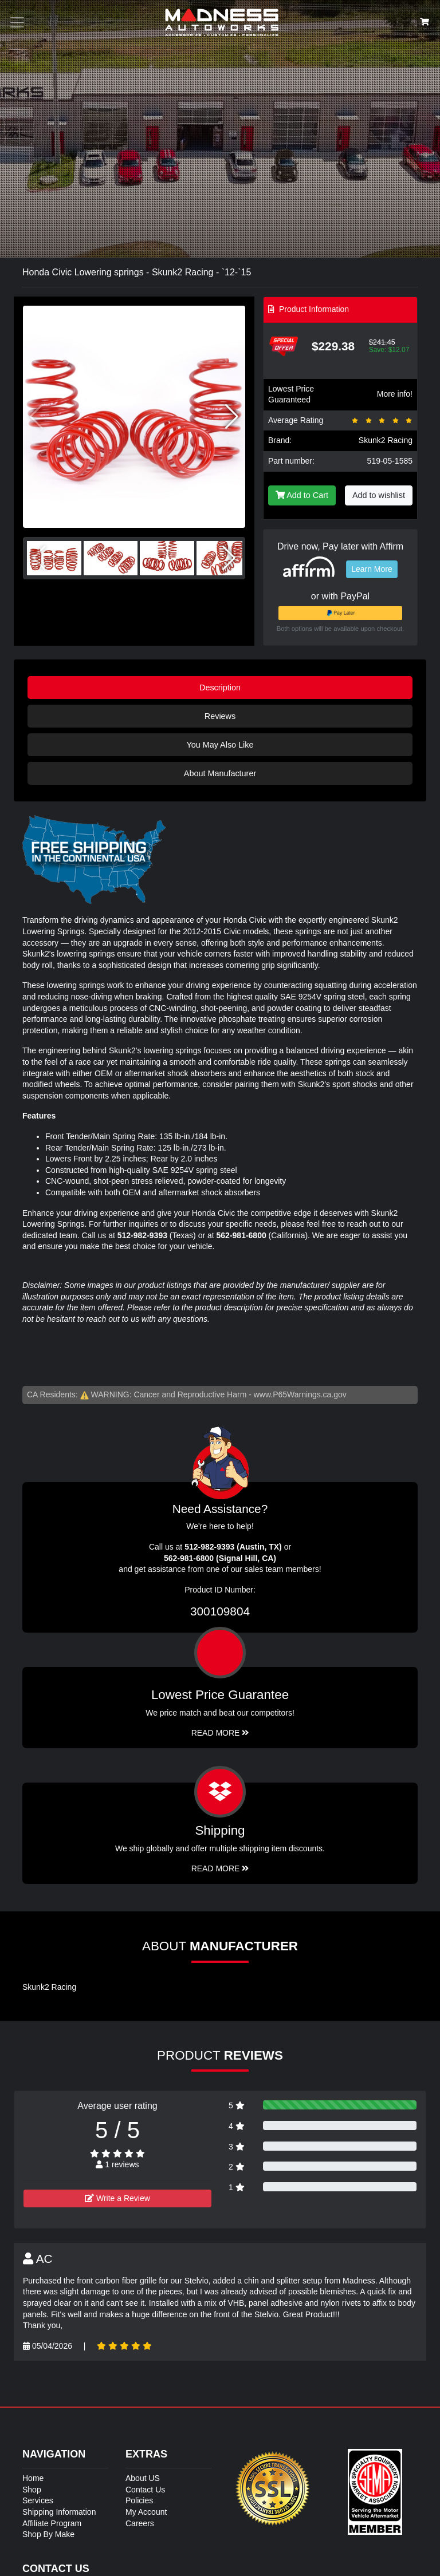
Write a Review (117, 2198)
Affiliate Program (51, 2523)
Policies (139, 2500)
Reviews (220, 716)
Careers (139, 2523)
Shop (31, 2489)
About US (142, 2478)
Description (220, 687)
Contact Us (145, 2489)
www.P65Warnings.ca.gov (300, 1394)
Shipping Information (59, 2511)
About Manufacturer (220, 773)
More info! (394, 393)
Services (37, 2500)
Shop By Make (48, 2534)
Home (33, 2478)
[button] (231, 416)
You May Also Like (219, 744)
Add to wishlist (378, 495)
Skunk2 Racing (385, 440)
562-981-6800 (241, 1235)
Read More (220, 1732)
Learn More (371, 569)
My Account (146, 2511)
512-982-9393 (142, 1235)
